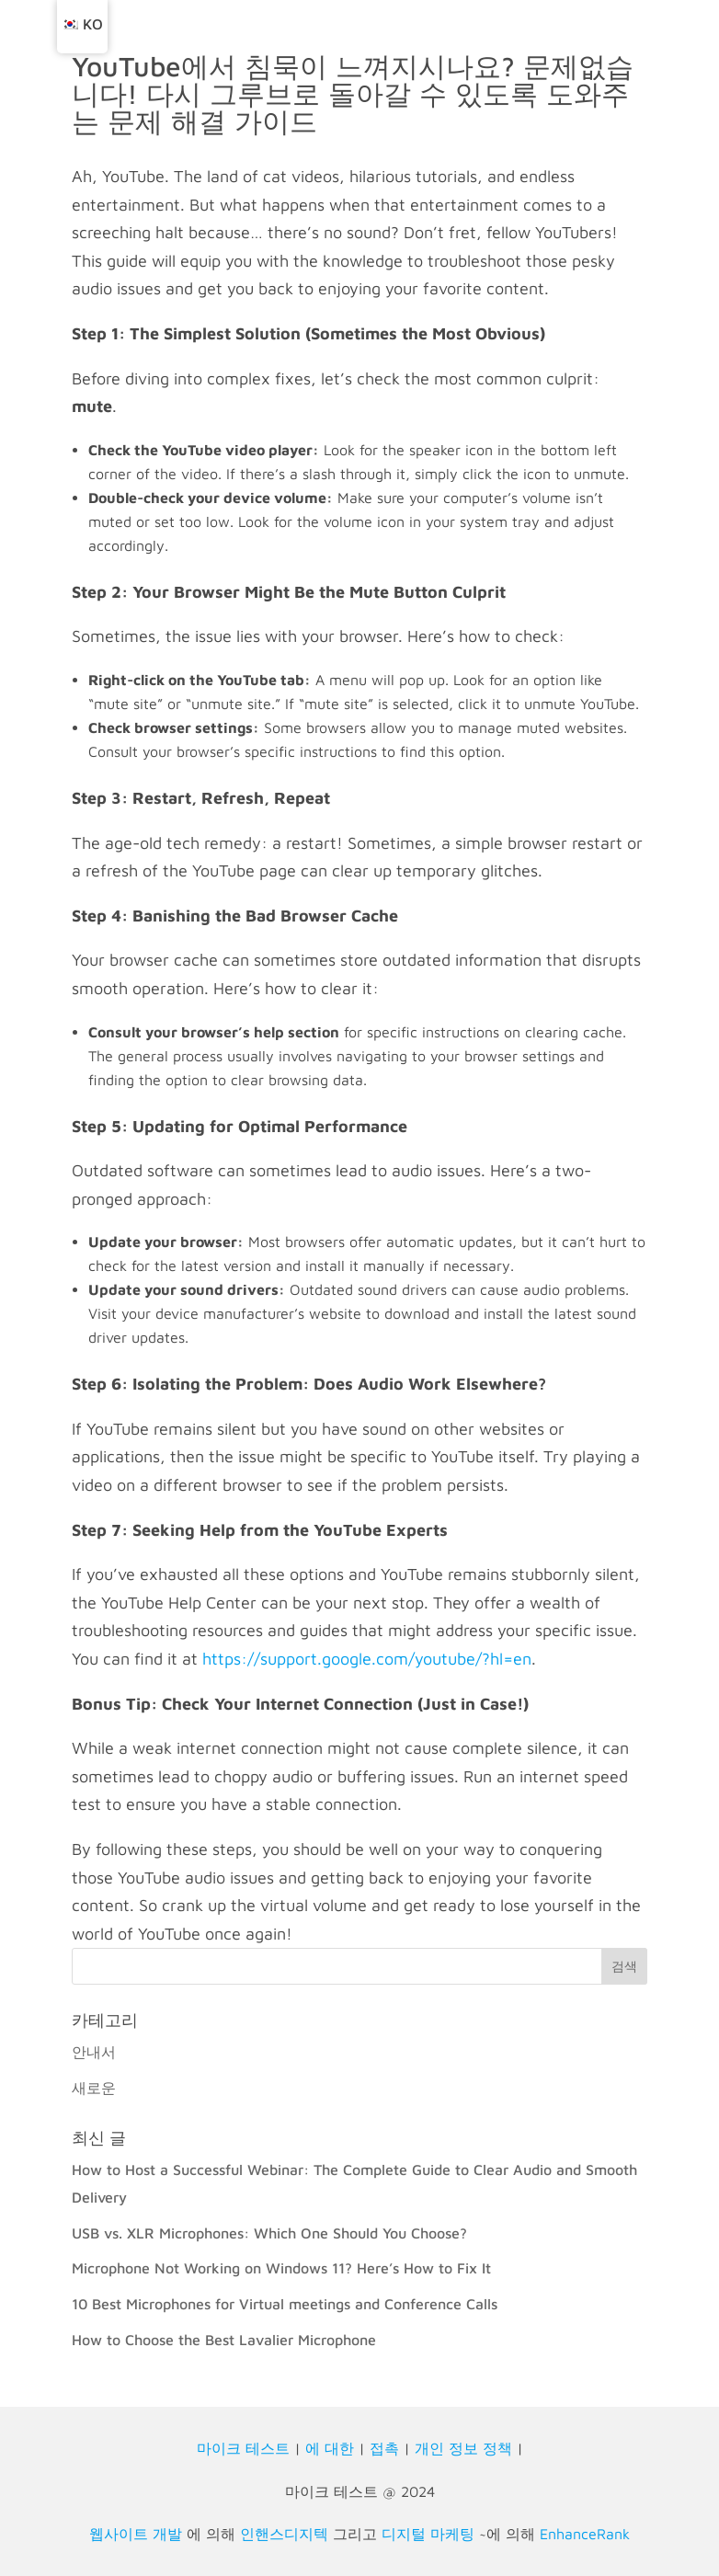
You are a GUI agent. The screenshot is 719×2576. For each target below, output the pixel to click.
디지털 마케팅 (428, 2533)
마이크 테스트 (243, 2448)
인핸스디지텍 (284, 2533)
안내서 (94, 2052)
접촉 (384, 2448)
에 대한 (329, 2448)
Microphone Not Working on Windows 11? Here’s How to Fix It (281, 2268)
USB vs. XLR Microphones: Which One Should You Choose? (269, 2233)
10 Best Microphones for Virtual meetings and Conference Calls (284, 2304)
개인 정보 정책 (463, 2448)
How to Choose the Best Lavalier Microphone (224, 2339)
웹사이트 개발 (135, 2533)
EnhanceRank (585, 2533)
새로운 (94, 2087)
